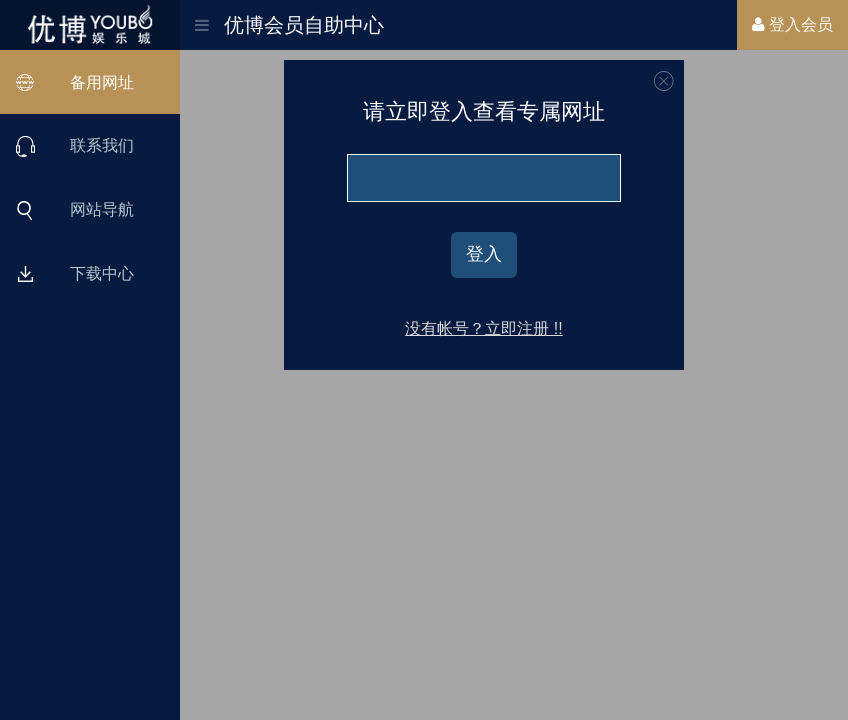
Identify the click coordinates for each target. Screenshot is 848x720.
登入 (484, 254)
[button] (202, 18)
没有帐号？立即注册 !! (483, 328)
